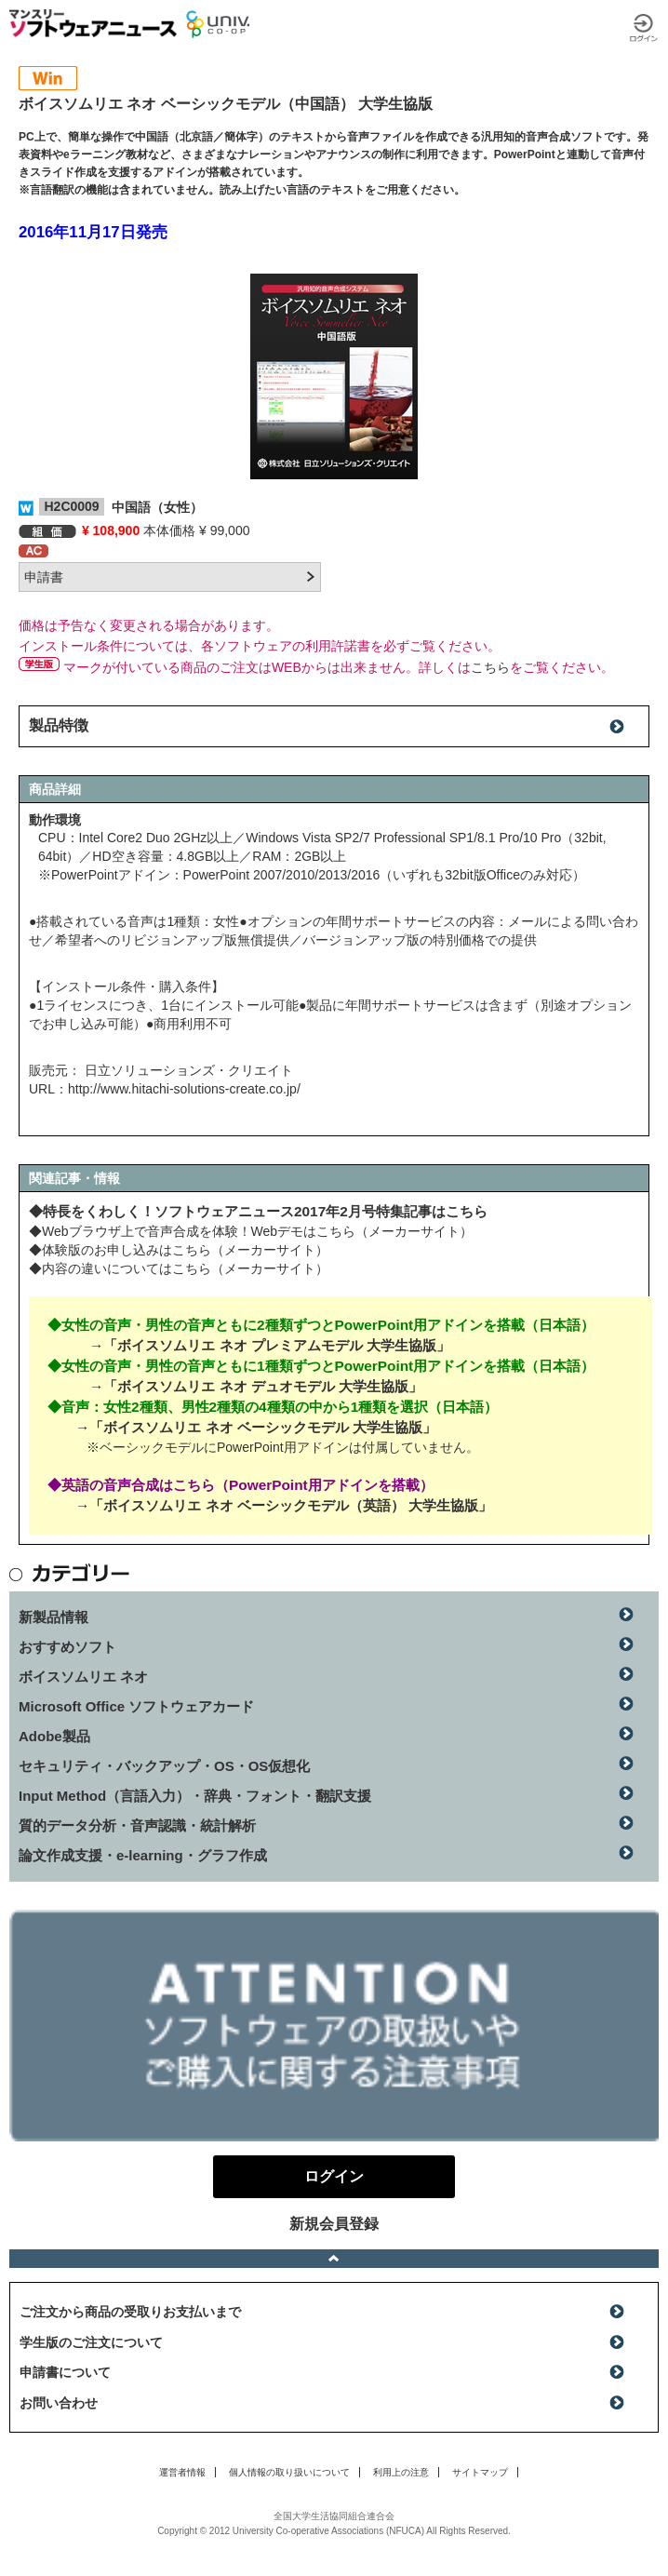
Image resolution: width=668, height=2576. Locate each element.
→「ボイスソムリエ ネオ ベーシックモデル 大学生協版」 (255, 1427)
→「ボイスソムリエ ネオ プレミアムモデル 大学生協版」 (269, 1345)
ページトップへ (334, 2258)
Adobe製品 (54, 1736)
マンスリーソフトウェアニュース (93, 23)
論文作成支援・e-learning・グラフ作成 (143, 1855)
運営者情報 (182, 2472)
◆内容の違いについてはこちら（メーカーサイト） (178, 1268)
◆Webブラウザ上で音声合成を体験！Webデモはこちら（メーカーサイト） (251, 1231)
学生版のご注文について (91, 2342)
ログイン (644, 28)
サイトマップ (480, 2472)
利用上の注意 (401, 2472)
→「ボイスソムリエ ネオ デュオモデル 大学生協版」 (255, 1386)
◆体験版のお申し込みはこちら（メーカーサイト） (178, 1249)
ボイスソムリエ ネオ (83, 1676)
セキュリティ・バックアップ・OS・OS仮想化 (164, 1766)
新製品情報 (53, 1617)
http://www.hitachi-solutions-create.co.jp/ (184, 1088)
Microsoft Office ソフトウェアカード (136, 1706)
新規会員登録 (334, 2224)
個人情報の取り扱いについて (289, 2472)
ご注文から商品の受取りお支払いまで (130, 2311)
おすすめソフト (67, 1647)
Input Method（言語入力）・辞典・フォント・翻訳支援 (195, 1796)
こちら (490, 667)
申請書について (65, 2372)
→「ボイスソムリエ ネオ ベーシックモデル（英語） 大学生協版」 (283, 1505)
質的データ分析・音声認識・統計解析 (137, 1825)
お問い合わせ (59, 2402)
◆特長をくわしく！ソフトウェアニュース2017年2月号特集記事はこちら (258, 1211)
